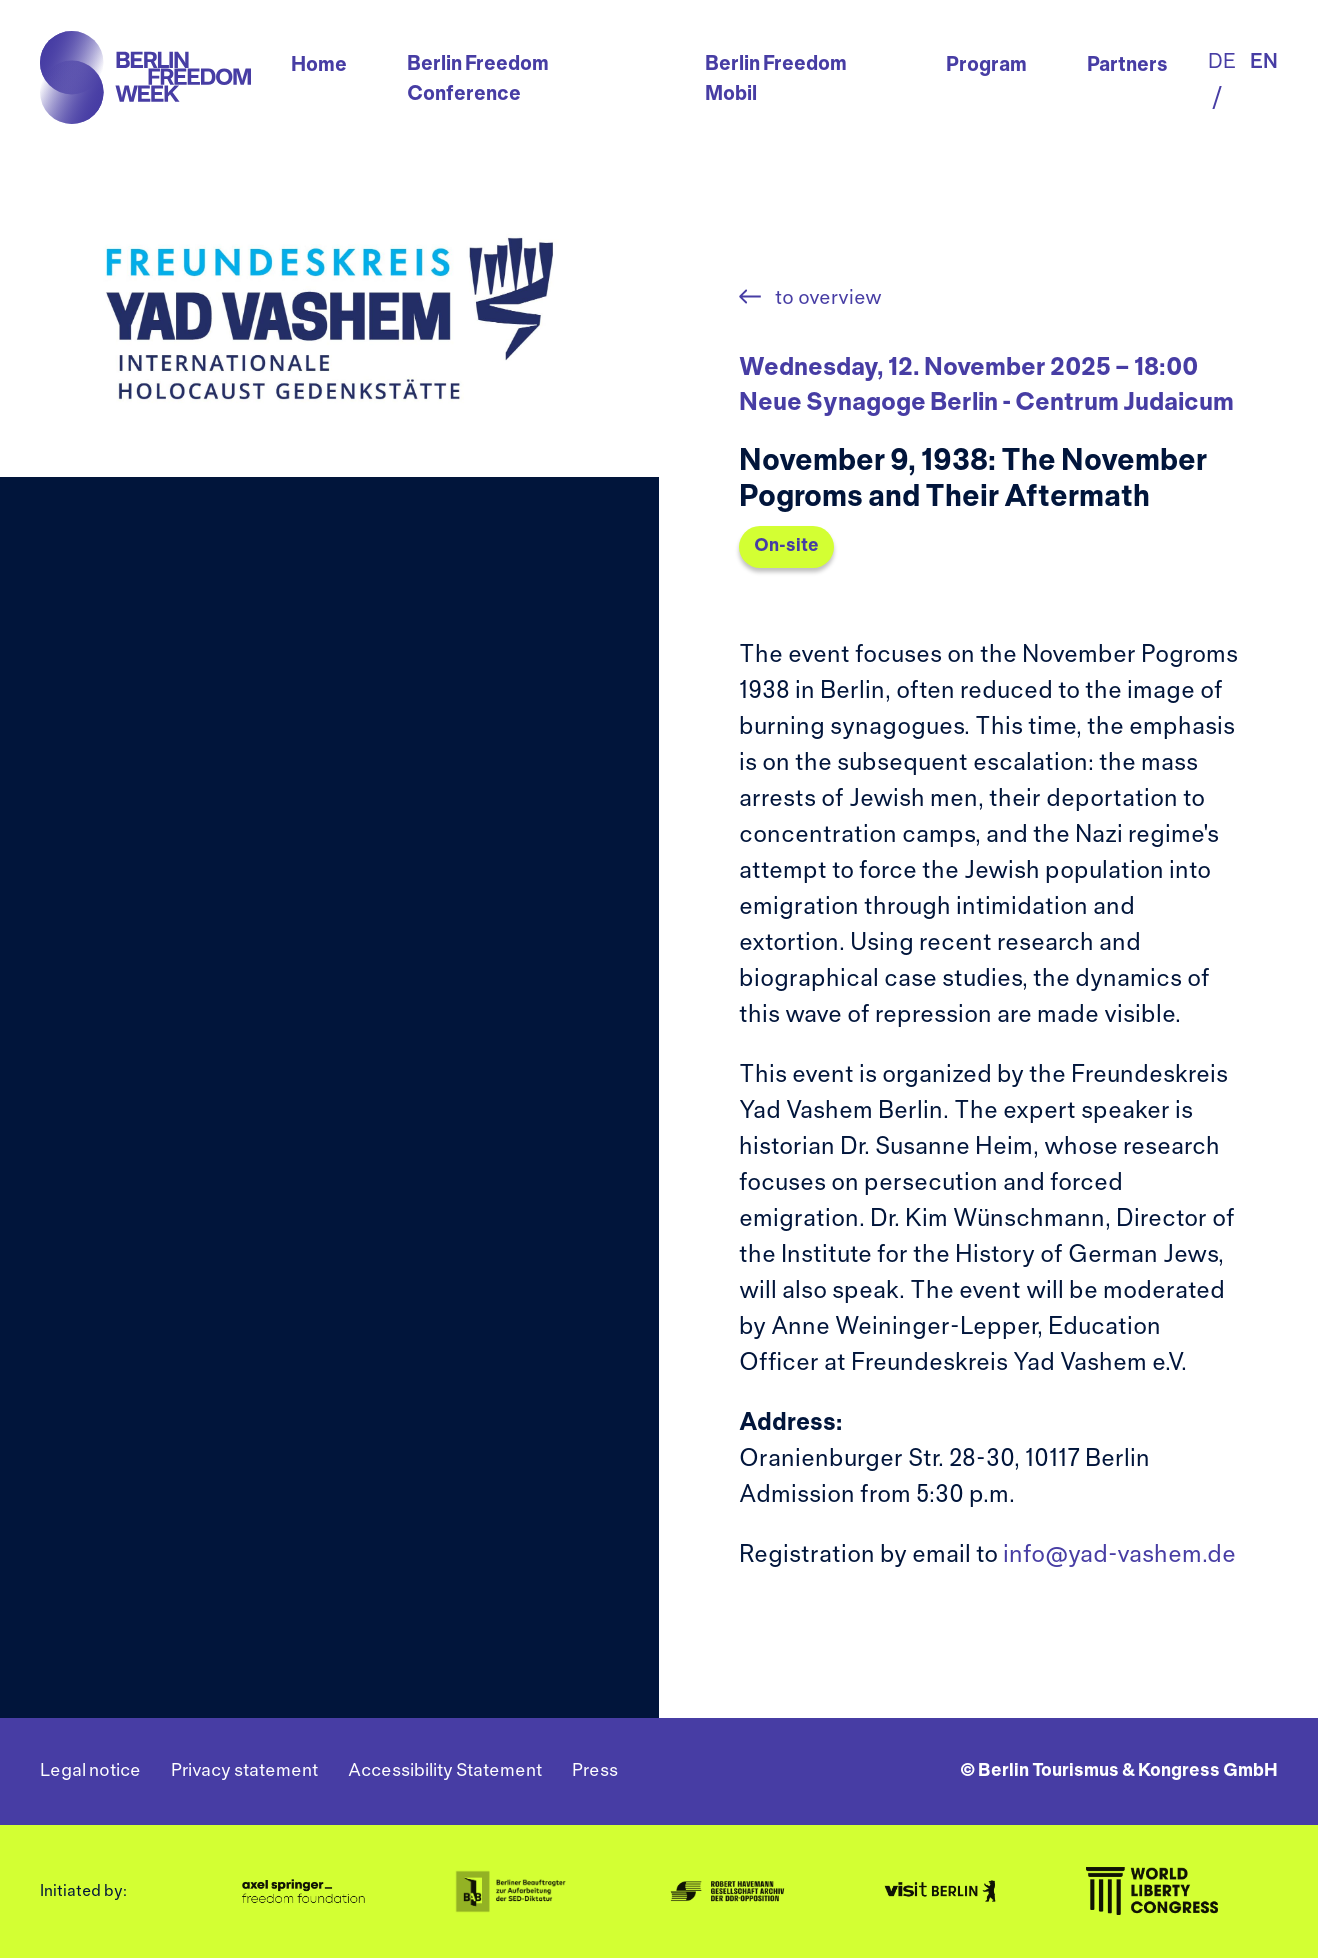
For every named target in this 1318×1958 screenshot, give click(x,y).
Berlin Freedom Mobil (776, 79)
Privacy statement (244, 1771)
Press (595, 1771)
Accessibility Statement (445, 1771)
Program (986, 65)
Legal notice (90, 1771)
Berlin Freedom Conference (478, 79)
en (1264, 62)
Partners (1127, 65)
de (1222, 62)
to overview (826, 298)
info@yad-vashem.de (1119, 1556)
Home (319, 65)
